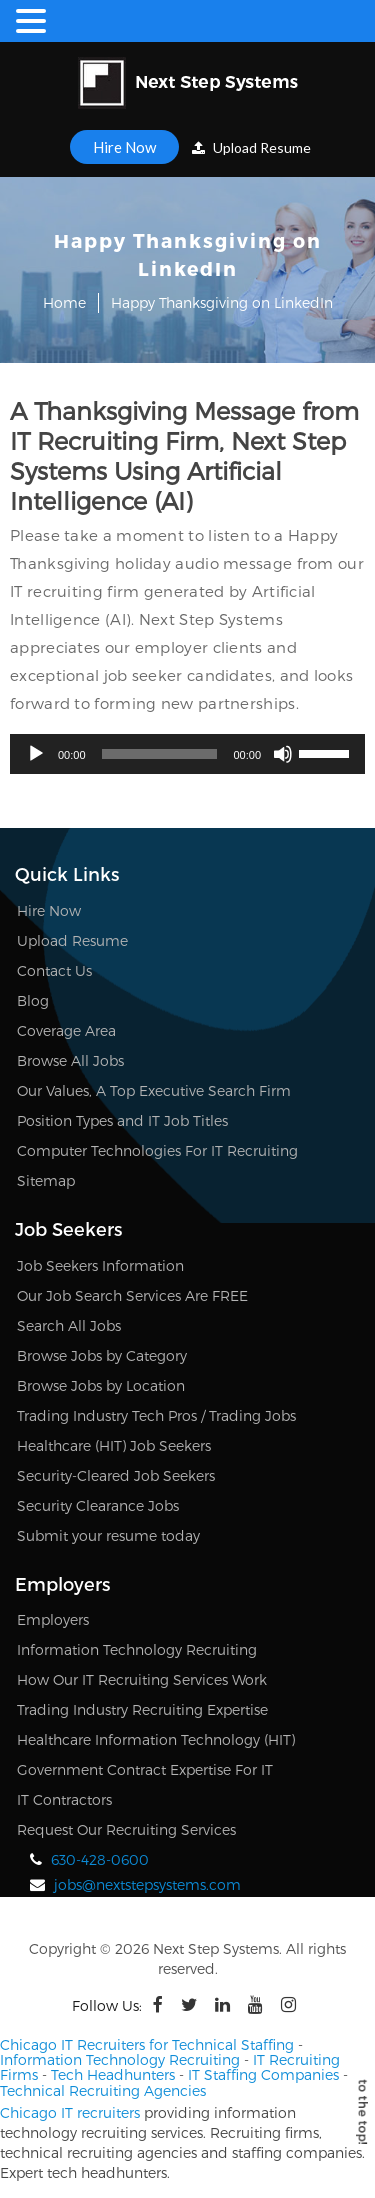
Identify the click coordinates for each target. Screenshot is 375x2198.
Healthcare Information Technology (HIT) (156, 1739)
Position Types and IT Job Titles (122, 1120)
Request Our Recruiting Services (126, 1829)
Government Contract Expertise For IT (145, 1769)
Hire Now (124, 147)
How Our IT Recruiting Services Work (142, 1679)
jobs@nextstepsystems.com (147, 1884)
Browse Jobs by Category (102, 1355)
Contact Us (54, 970)
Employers (53, 1619)
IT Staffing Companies (263, 2074)
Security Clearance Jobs (98, 1505)
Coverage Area (66, 1030)
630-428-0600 (100, 1859)
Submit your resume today (108, 1535)
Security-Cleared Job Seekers (116, 1475)
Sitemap (46, 1180)
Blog (33, 1000)
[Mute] (283, 754)
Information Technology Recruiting (137, 1649)
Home (64, 302)
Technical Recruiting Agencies (103, 2090)
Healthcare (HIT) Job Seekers (114, 1445)
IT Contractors (64, 1799)
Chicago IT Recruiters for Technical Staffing (147, 2044)
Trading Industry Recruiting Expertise (142, 1709)
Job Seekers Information (100, 1265)
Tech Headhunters (113, 2074)
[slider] (160, 754)
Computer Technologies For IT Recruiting (157, 1150)
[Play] (36, 754)
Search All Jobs (69, 1325)
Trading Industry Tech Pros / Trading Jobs (156, 1415)
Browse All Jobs (70, 1060)
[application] (187, 754)
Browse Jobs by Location (101, 1385)
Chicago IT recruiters (70, 2112)
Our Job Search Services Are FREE (132, 1295)
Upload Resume (251, 147)
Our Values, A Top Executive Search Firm (154, 1090)
